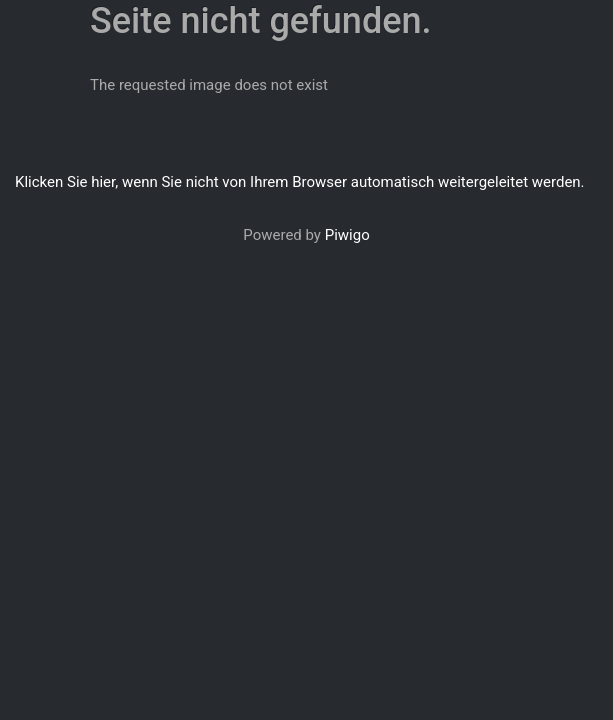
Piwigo (347, 235)
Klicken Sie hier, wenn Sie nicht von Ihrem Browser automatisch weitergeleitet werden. (300, 182)
